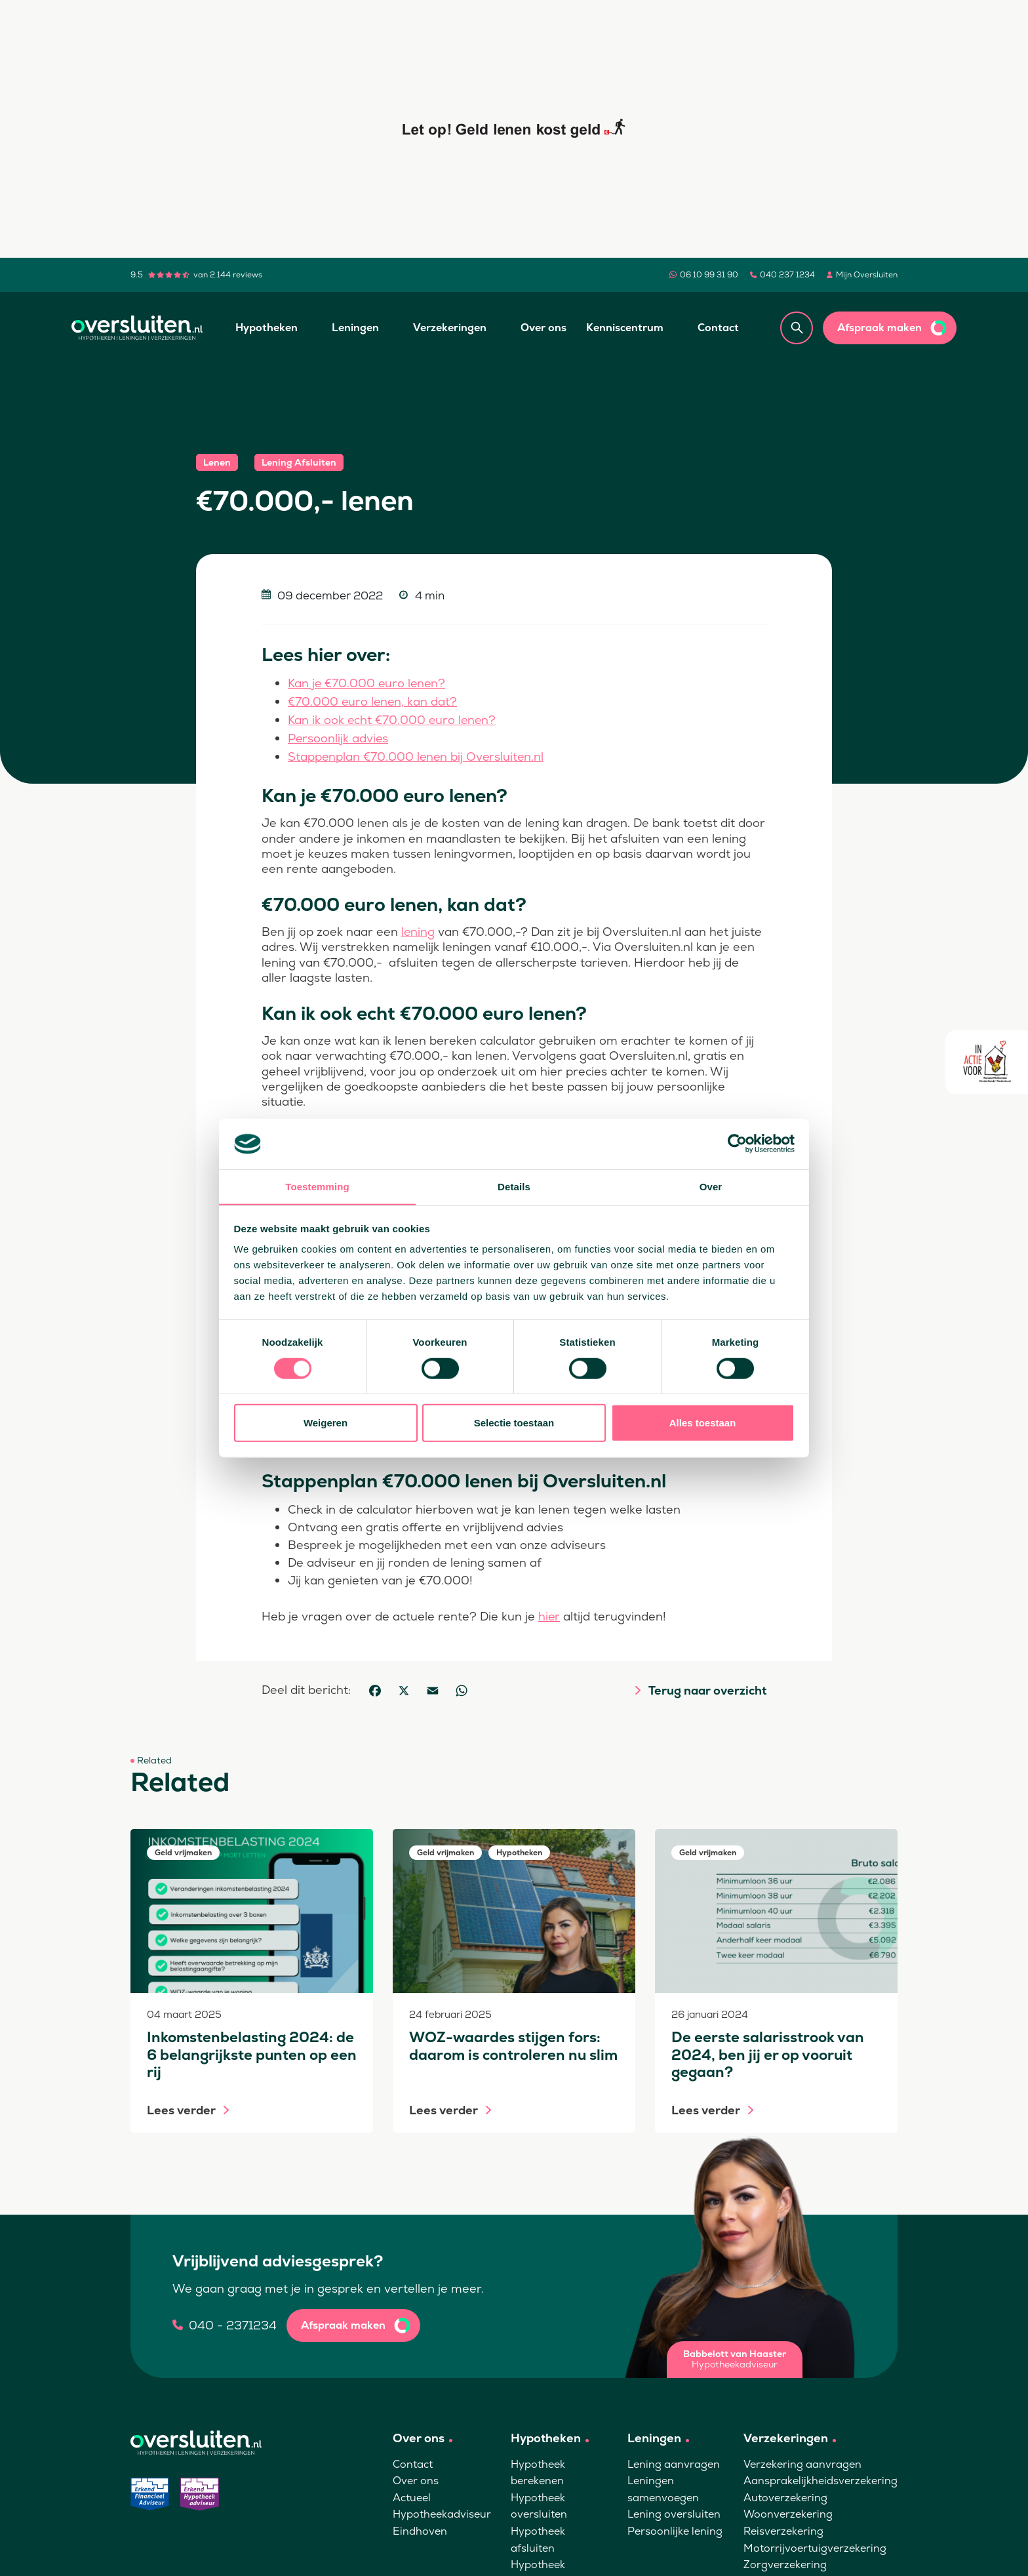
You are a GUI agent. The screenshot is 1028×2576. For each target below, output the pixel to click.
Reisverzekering (783, 2528)
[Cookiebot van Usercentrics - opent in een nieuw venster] (737, 1144)
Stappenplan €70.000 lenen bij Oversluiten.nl (417, 753)
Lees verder (181, 2107)
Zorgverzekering (785, 2561)
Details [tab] (514, 1186)
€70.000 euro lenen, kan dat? (373, 700)
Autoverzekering (785, 2494)
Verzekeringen (449, 327)
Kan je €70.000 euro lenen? (368, 683)
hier (549, 1612)
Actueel (412, 2494)
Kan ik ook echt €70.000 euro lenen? (393, 718)
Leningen (355, 327)
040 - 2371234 (233, 2322)
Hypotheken (266, 327)
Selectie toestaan (514, 1422)
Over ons (543, 327)
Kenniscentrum (624, 327)
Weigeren (325, 1422)
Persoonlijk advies (338, 736)
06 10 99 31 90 (709, 275)
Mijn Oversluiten (867, 275)
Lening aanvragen (673, 2461)
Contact (718, 327)
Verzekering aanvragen (802, 2461)
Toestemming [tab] (317, 1186)
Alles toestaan (702, 1422)
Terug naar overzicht (707, 1687)
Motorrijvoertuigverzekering (814, 2545)
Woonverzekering (788, 2511)
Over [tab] (711, 1186)
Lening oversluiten (674, 2511)
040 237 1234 (787, 275)
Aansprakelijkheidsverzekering (820, 2477)
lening (418, 928)
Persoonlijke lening (674, 2528)
